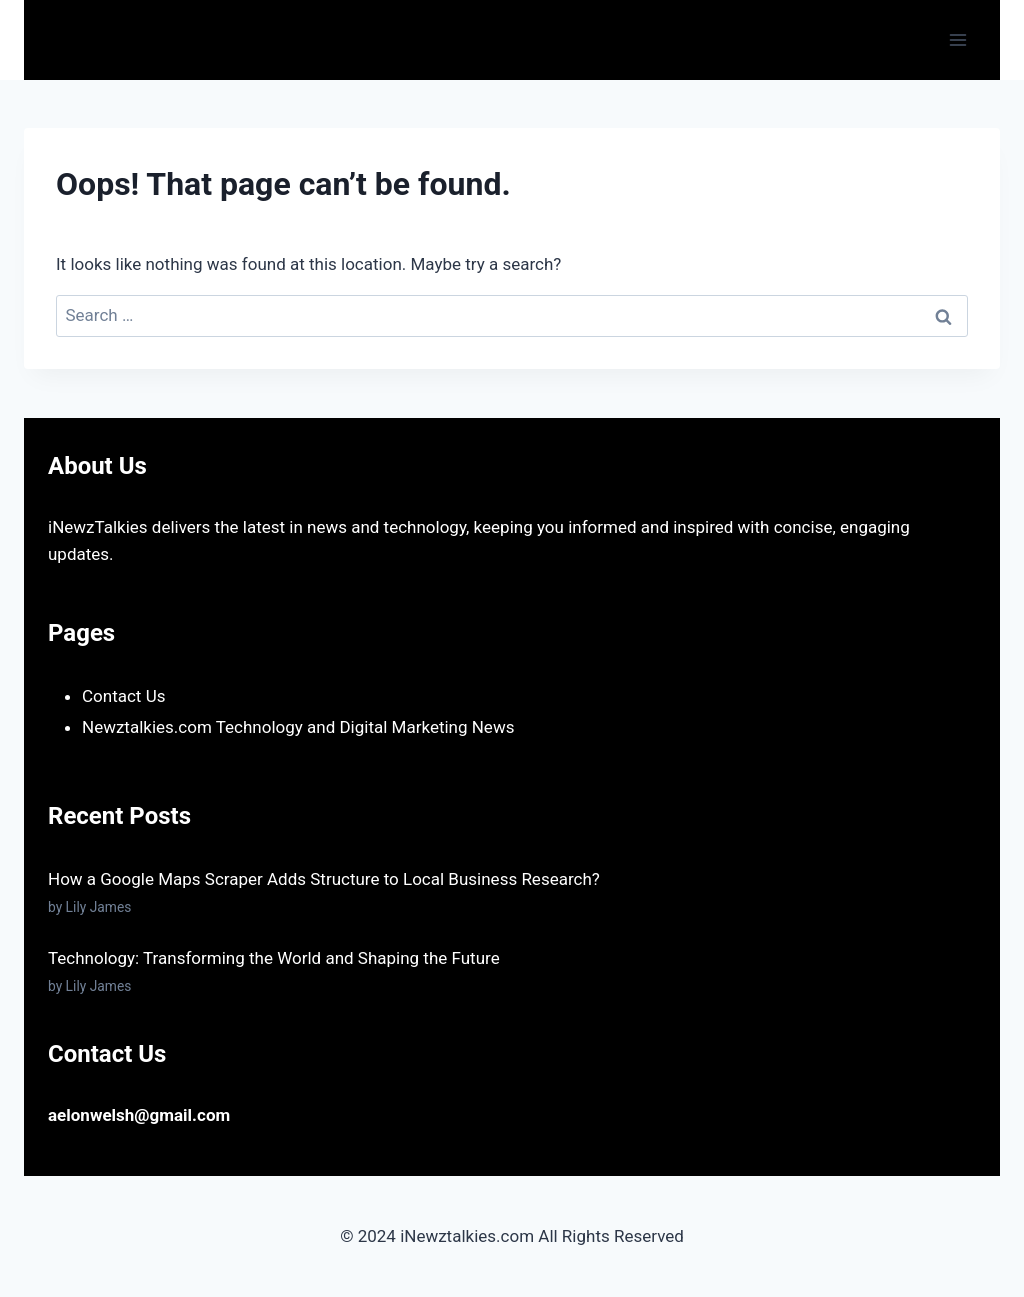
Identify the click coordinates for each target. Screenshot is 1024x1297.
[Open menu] (957, 39)
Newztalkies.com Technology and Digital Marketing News (298, 727)
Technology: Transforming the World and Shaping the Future (274, 958)
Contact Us (123, 696)
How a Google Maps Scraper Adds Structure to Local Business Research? (324, 879)
